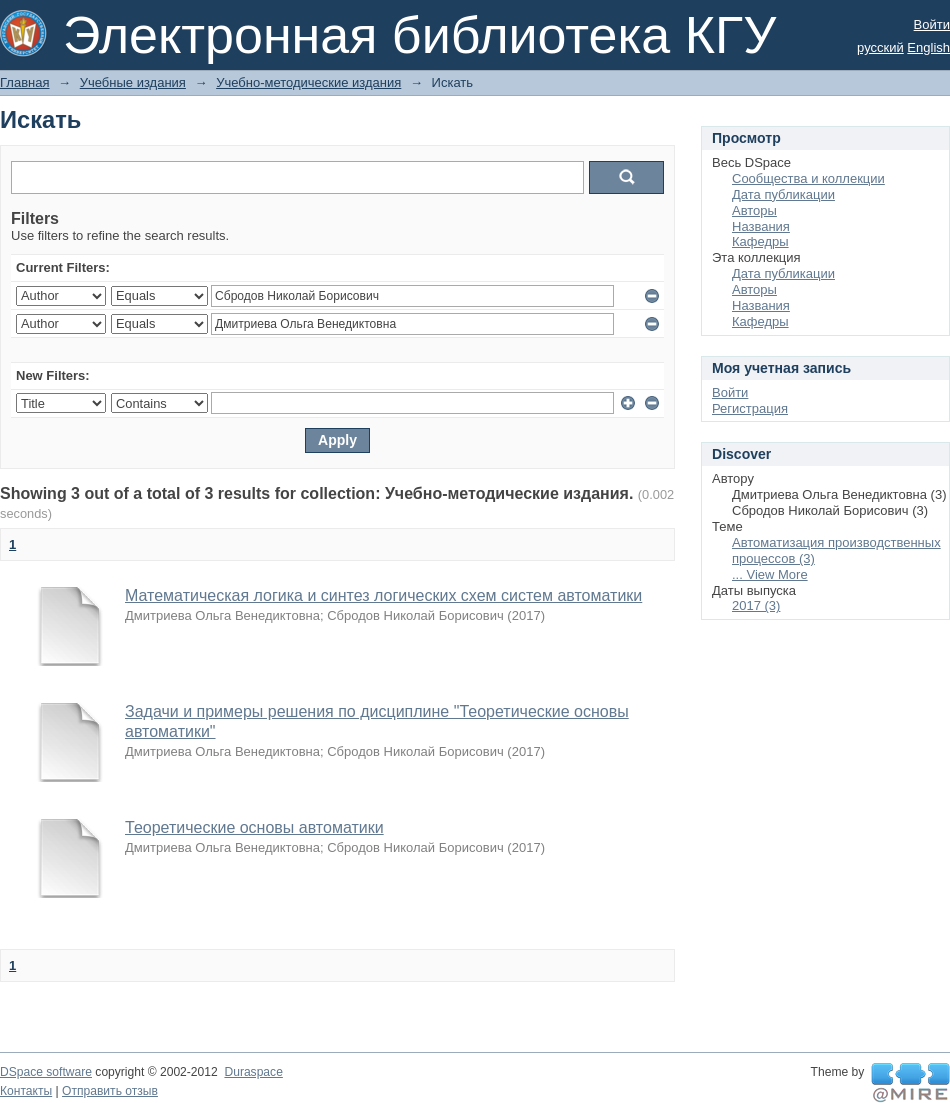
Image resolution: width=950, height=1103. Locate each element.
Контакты (26, 1091)
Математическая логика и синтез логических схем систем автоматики (383, 595)
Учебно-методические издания (308, 82)
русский (880, 47)
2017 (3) (756, 605)
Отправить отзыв (110, 1091)
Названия (761, 226)
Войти (932, 24)
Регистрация (750, 408)
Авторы (754, 210)
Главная (24, 82)
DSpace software (46, 1072)
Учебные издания (133, 82)
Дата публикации (783, 194)
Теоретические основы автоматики (254, 827)
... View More (770, 574)
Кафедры (760, 241)
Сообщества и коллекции (808, 178)
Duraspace (253, 1072)
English (928, 47)
